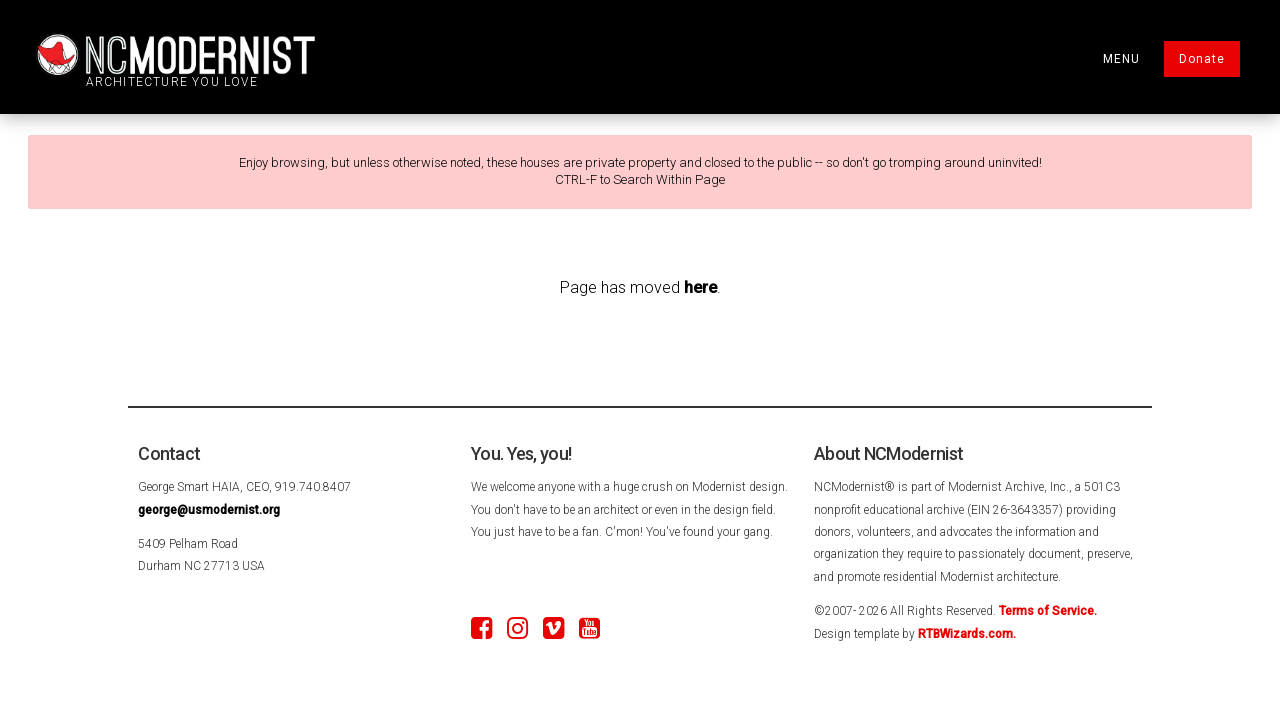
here (700, 287)
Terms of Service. (1048, 611)
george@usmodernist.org (209, 510)
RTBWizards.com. (967, 634)
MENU (1121, 59)
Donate (1202, 59)
